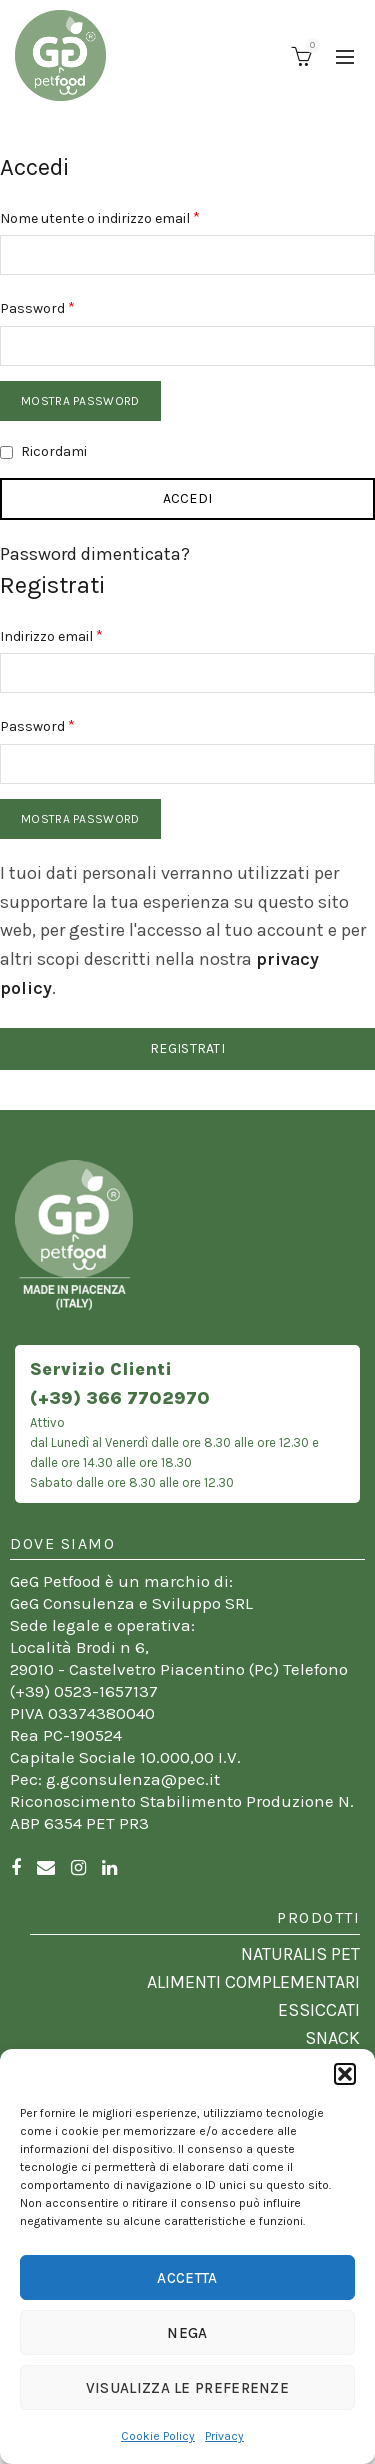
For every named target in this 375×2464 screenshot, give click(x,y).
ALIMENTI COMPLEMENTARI (253, 1982)
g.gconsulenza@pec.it (133, 1779)
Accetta (187, 2278)
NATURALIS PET (300, 1954)
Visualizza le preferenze (187, 2388)
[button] (345, 2074)
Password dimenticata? (95, 554)
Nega (187, 2333)
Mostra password (80, 401)
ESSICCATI (319, 2010)
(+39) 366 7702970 (120, 1398)
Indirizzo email (81, 634)
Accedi (188, 498)
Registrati (187, 1048)
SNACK (332, 2038)
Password (67, 306)
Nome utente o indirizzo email (130, 216)
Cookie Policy (158, 2436)
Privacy (224, 2436)
